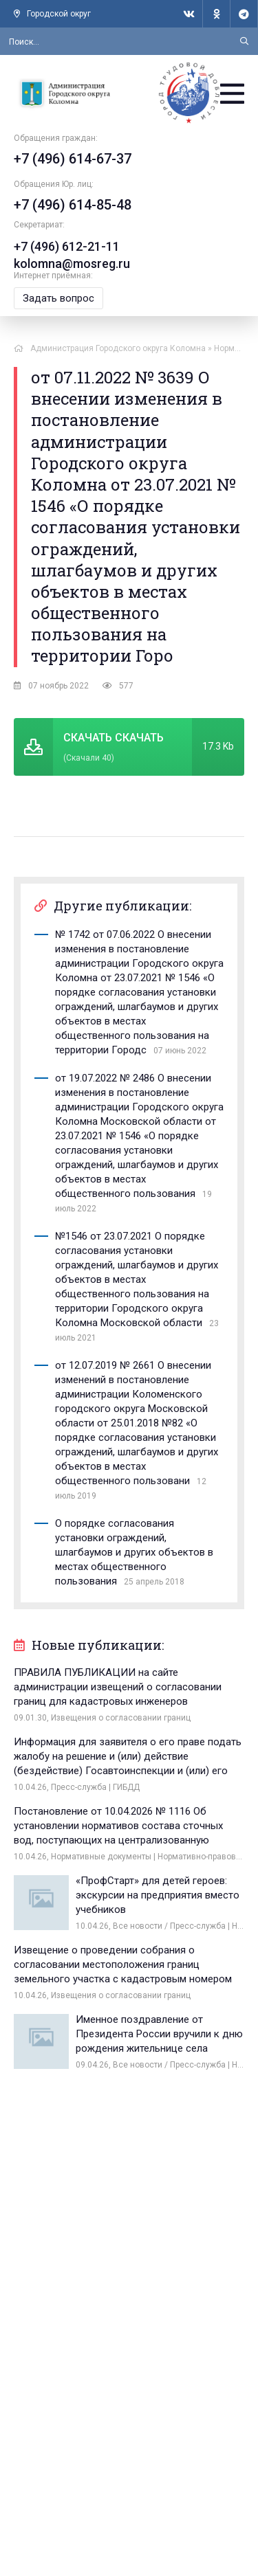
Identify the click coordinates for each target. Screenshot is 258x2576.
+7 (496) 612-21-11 (67, 246)
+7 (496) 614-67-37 (72, 158)
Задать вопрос (58, 298)
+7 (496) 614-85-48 (72, 205)
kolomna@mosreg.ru (72, 263)
